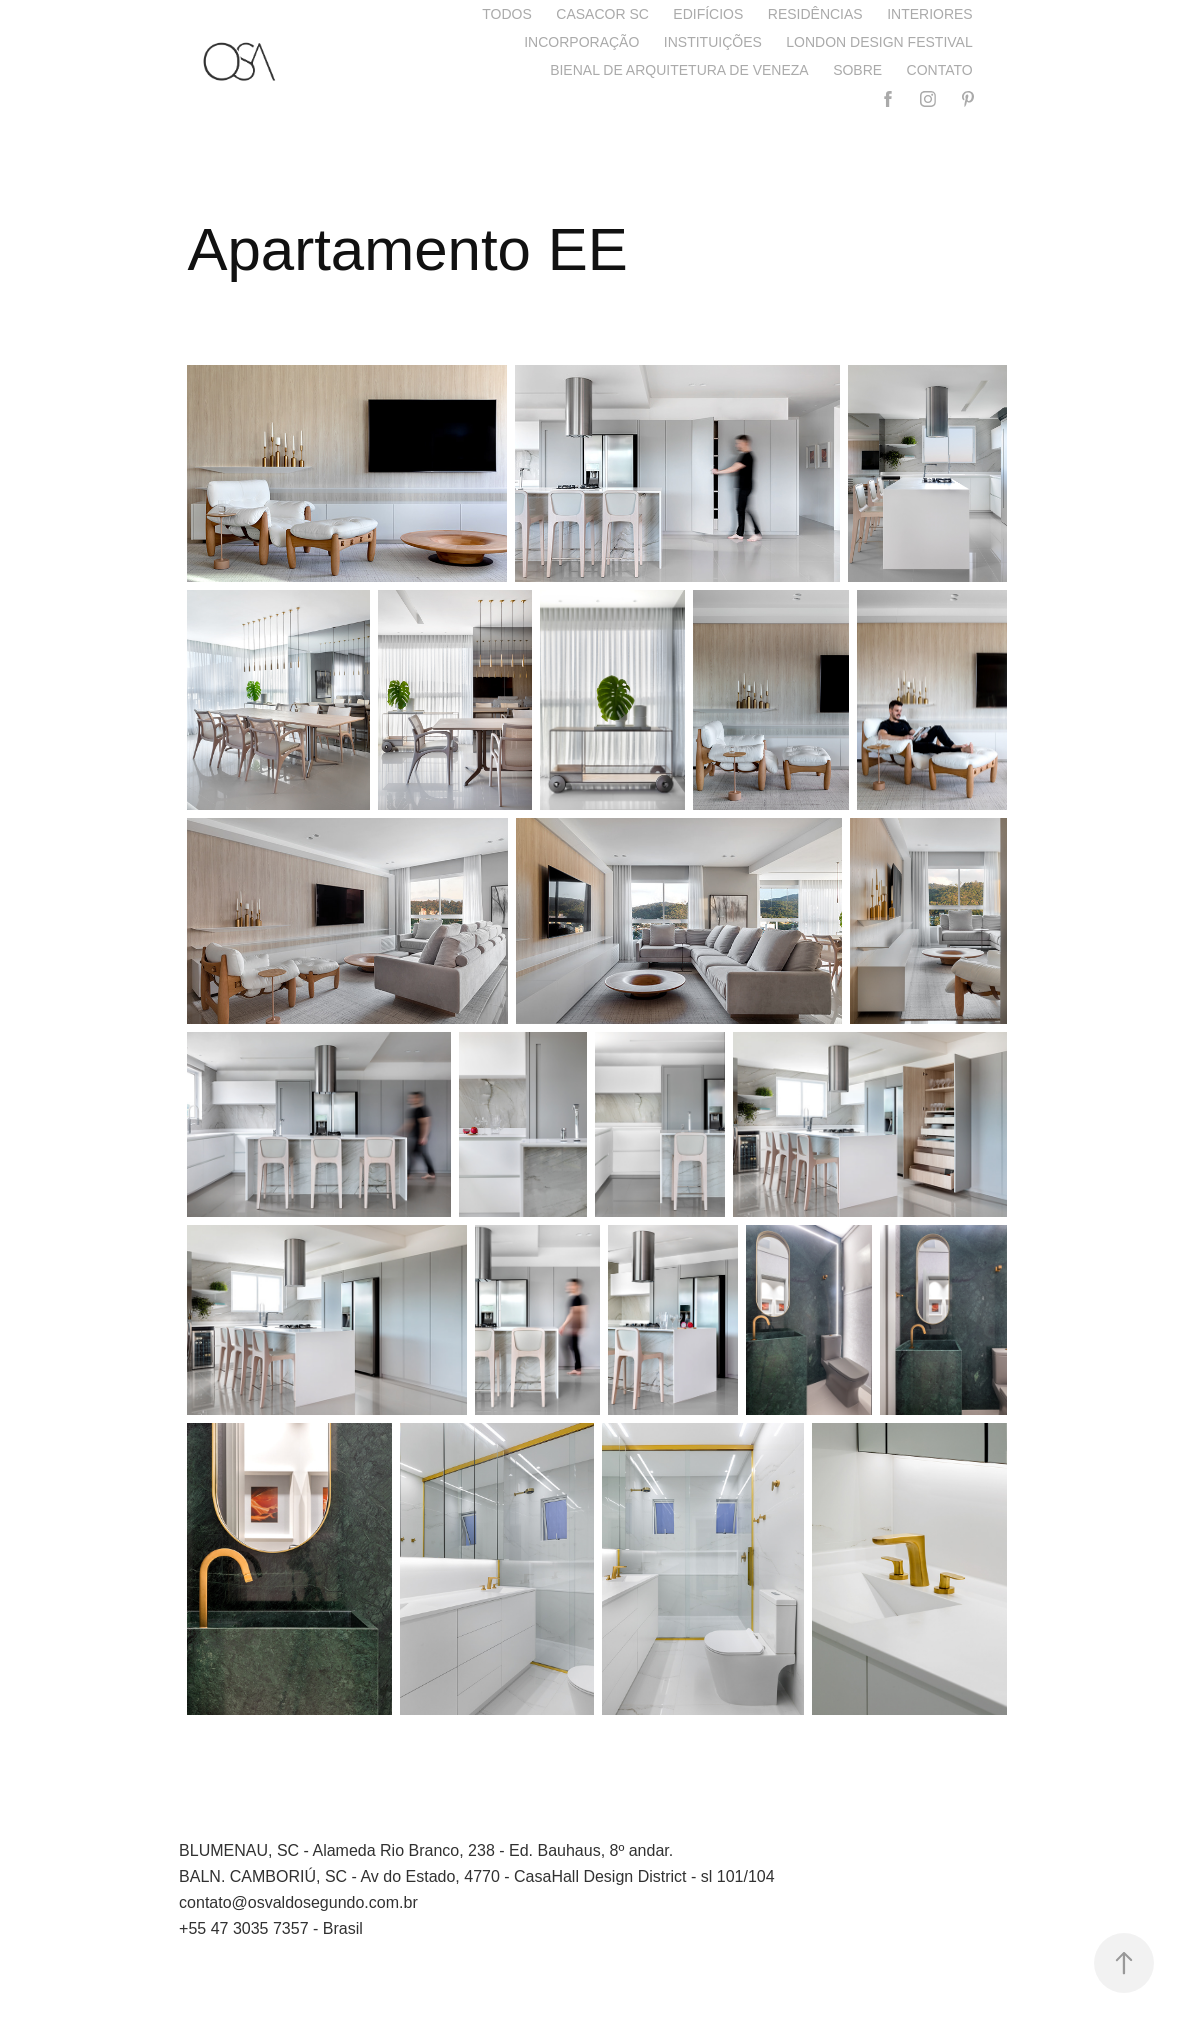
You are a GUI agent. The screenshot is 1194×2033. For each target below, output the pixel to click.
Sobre (857, 70)
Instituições (713, 42)
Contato (940, 70)
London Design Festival (879, 42)
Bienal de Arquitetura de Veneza (679, 70)
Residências (815, 14)
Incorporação (581, 42)
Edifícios (708, 14)
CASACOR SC (602, 14)
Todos (507, 14)
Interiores (930, 14)
